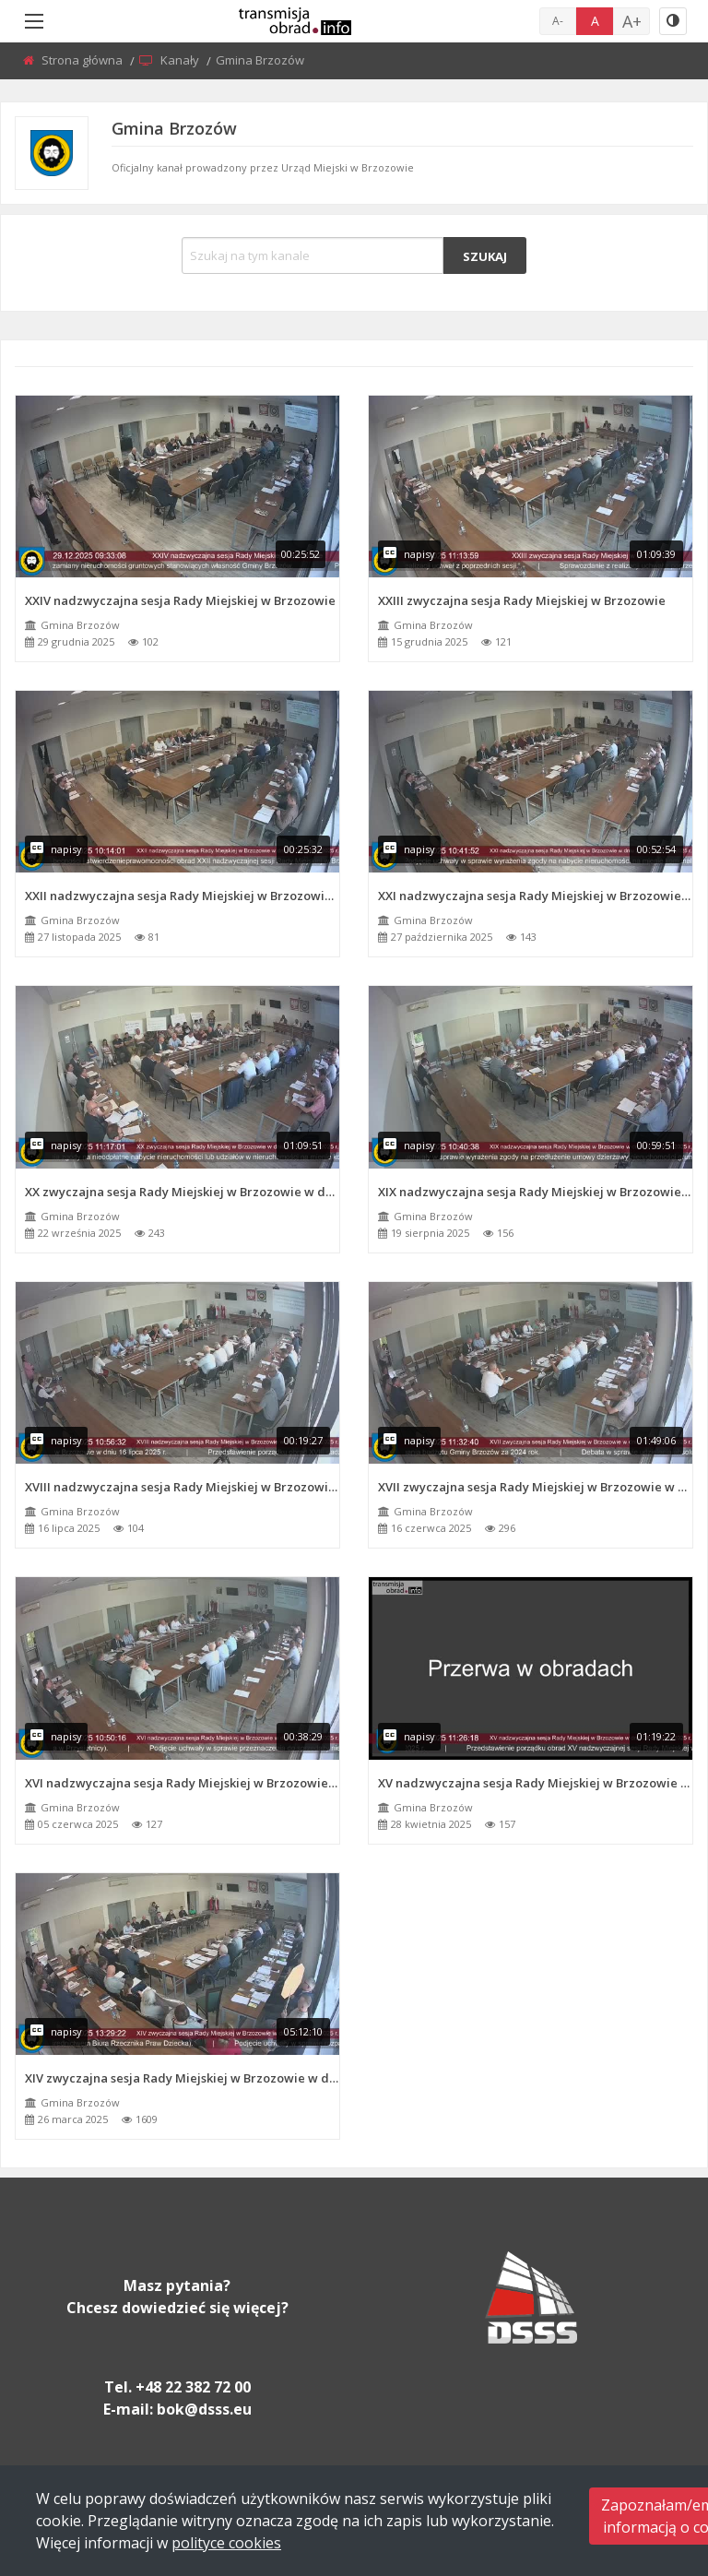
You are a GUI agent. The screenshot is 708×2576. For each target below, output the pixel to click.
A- (557, 21)
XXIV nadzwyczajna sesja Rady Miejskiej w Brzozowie (180, 600)
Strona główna (83, 60)
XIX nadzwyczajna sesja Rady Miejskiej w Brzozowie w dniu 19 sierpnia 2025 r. (535, 1191)
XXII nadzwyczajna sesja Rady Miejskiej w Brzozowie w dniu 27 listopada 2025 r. (182, 895)
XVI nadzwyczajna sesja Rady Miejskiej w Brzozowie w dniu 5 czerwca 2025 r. (182, 1783)
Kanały (181, 60)
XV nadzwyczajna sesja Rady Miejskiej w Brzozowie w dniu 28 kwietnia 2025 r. (535, 1783)
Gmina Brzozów (80, 625)
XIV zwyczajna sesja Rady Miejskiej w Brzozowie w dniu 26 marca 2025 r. (182, 2078)
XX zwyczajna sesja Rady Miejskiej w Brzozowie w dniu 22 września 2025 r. (182, 1191)
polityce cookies (226, 2543)
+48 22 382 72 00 (193, 2387)
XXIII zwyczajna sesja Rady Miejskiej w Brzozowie (522, 600)
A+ (632, 21)
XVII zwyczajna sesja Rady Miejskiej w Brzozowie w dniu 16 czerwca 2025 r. (535, 1486)
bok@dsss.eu (204, 2409)
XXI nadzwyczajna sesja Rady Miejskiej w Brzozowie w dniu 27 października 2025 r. (535, 895)
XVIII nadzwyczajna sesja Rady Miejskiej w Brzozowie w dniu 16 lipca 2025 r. (182, 1486)
